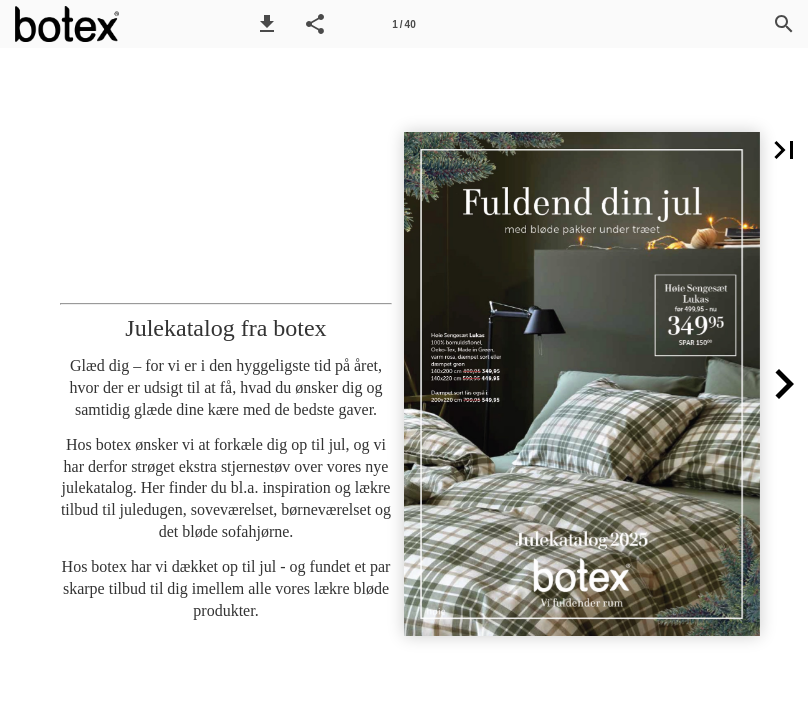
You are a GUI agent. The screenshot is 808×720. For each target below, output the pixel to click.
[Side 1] (404, 24)
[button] (267, 24)
